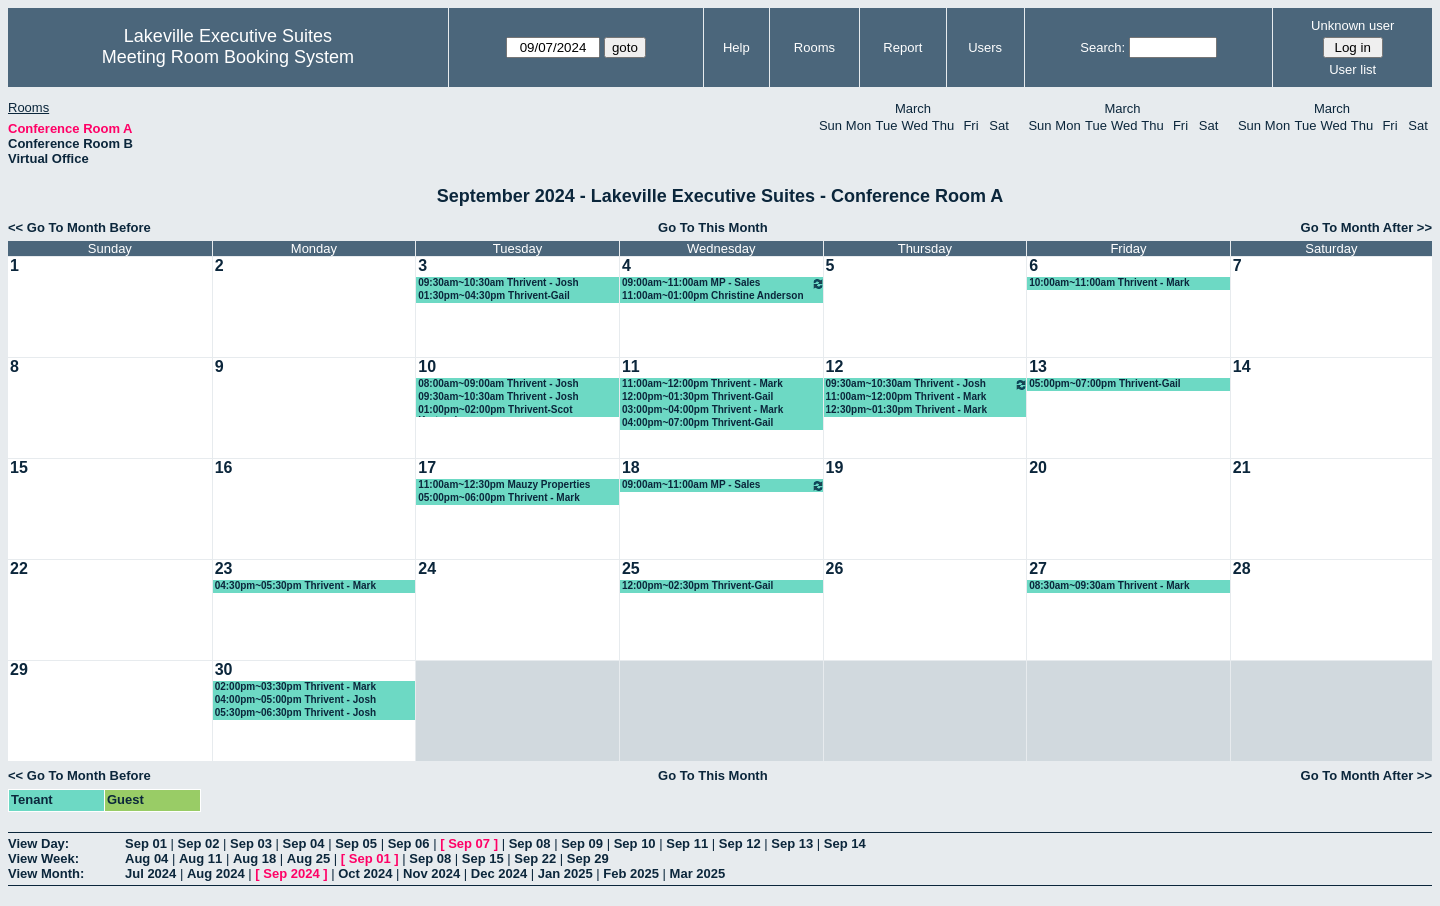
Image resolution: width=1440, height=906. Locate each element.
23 (224, 568)
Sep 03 (251, 843)
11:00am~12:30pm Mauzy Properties (504, 484)
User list (1352, 69)
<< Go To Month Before (79, 227)
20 (1038, 467)
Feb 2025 (631, 873)
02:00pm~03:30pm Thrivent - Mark (295, 686)
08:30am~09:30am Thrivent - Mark (1109, 585)
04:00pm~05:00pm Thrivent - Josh (295, 699)
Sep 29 (588, 858)
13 (1038, 366)
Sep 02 (199, 843)
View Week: (43, 858)
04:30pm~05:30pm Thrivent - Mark (295, 585)
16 (224, 467)
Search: (1102, 47)
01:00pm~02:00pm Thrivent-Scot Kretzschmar (495, 410)
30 (224, 669)
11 (631, 366)
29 (19, 669)
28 (1242, 568)
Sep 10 (635, 843)
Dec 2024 (499, 873)
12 (835, 366)
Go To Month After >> (1366, 227)
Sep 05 (356, 843)
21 (1242, 467)
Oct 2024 (365, 873)
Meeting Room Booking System (228, 57)
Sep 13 (792, 843)
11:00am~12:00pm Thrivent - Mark (702, 383)
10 (427, 366)
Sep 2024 (291, 873)
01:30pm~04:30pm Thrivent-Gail (493, 295)
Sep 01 (146, 843)
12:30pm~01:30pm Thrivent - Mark (906, 409)
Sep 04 (304, 843)
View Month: (46, 873)
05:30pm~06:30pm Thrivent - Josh (295, 712)
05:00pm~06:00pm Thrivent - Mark (498, 497)
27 (1038, 568)
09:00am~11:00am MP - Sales (723, 283)
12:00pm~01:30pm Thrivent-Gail (697, 396)
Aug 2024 (216, 873)
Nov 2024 (431, 873)
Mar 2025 (698, 873)
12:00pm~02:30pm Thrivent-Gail (697, 585)
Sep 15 (483, 858)
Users (985, 47)
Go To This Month (713, 227)
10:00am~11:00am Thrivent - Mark (1109, 282)
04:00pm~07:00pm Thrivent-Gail (697, 422)
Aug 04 (146, 858)
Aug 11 (200, 858)
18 (631, 467)
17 (427, 467)
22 (19, 568)
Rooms (814, 47)
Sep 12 (740, 843)
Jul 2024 (150, 873)
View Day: (38, 843)
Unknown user (1352, 25)
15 (19, 467)
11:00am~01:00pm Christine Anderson (713, 295)
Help (736, 47)
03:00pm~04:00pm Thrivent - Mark (702, 409)
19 (835, 467)
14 (1242, 366)
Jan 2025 (565, 873)
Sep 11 (687, 843)
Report (902, 47)
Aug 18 (254, 858)
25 (631, 568)
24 (427, 568)
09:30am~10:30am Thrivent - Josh (498, 282)
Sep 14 (845, 843)
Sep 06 (409, 843)
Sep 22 (535, 858)
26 (835, 568)
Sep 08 (530, 843)
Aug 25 (308, 858)
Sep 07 (469, 843)
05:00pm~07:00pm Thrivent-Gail (1104, 383)
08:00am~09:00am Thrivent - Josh (498, 383)
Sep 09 (582, 843)
